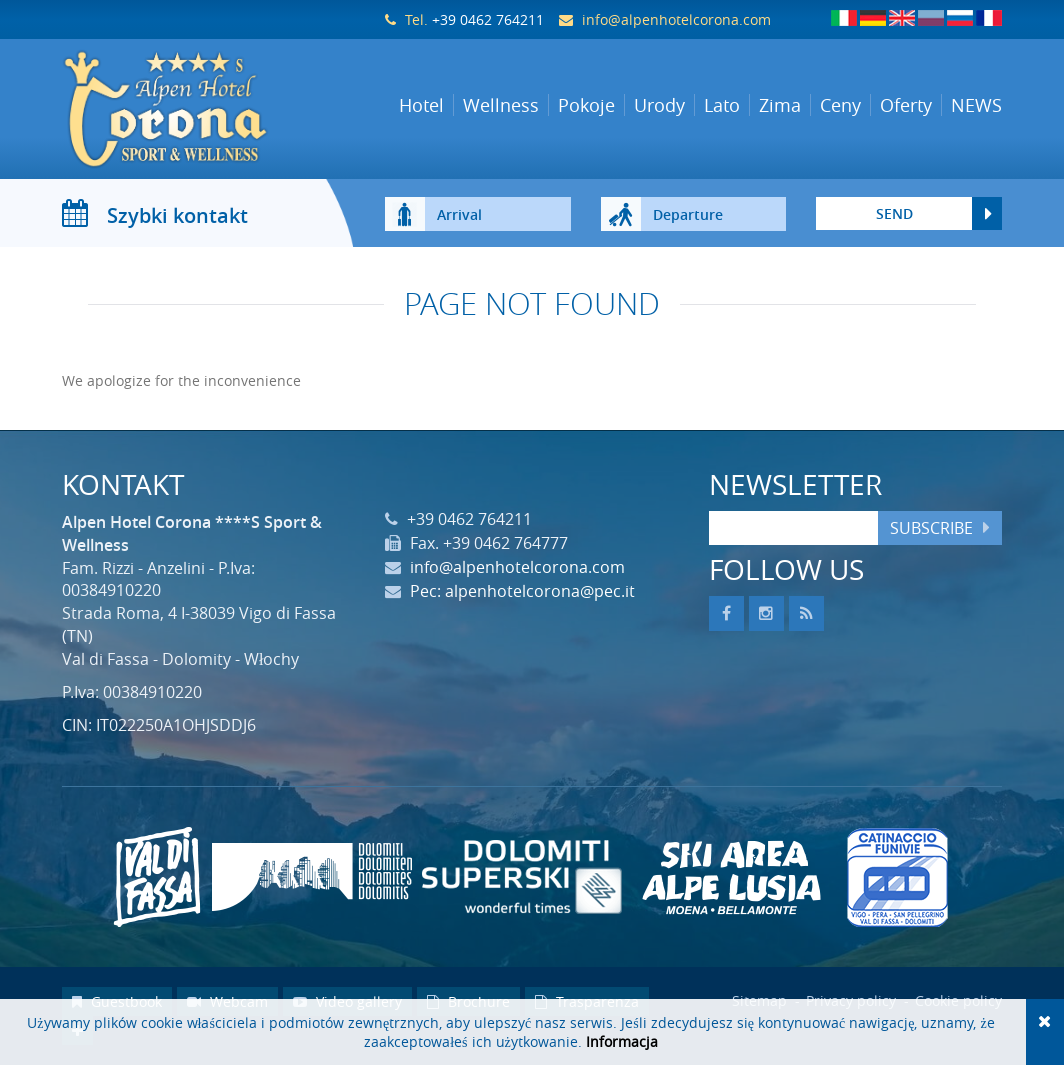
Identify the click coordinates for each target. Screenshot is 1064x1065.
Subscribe (931, 528)
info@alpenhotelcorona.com (676, 19)
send (894, 213)
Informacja (622, 1041)
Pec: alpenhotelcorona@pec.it (522, 591)
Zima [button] (780, 105)
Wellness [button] (501, 105)
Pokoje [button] (586, 105)
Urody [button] (659, 105)
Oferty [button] (906, 105)
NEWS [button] (976, 105)
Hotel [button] (421, 105)
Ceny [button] (840, 105)
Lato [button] (722, 105)
